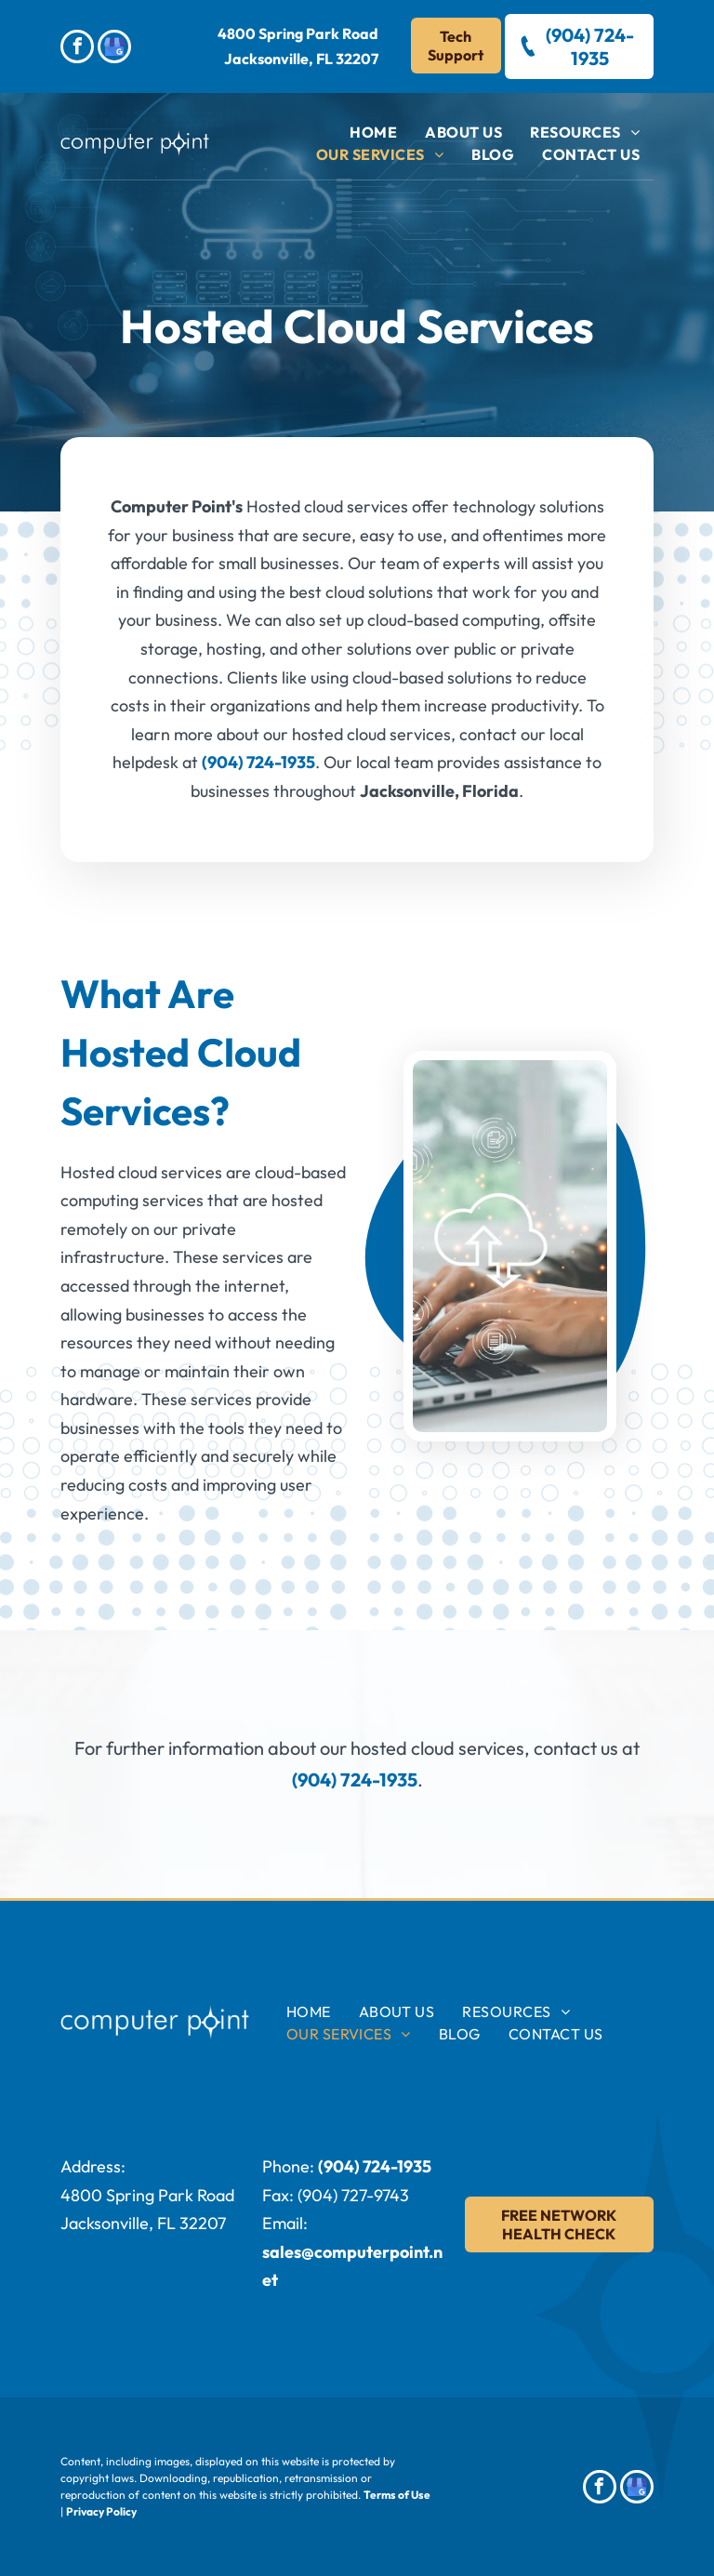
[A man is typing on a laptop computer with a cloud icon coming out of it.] (510, 1246)
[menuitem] (373, 132)
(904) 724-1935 (258, 762)
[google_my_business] (114, 49)
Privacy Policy (101, 2511)
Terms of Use (397, 2495)
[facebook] (77, 49)
